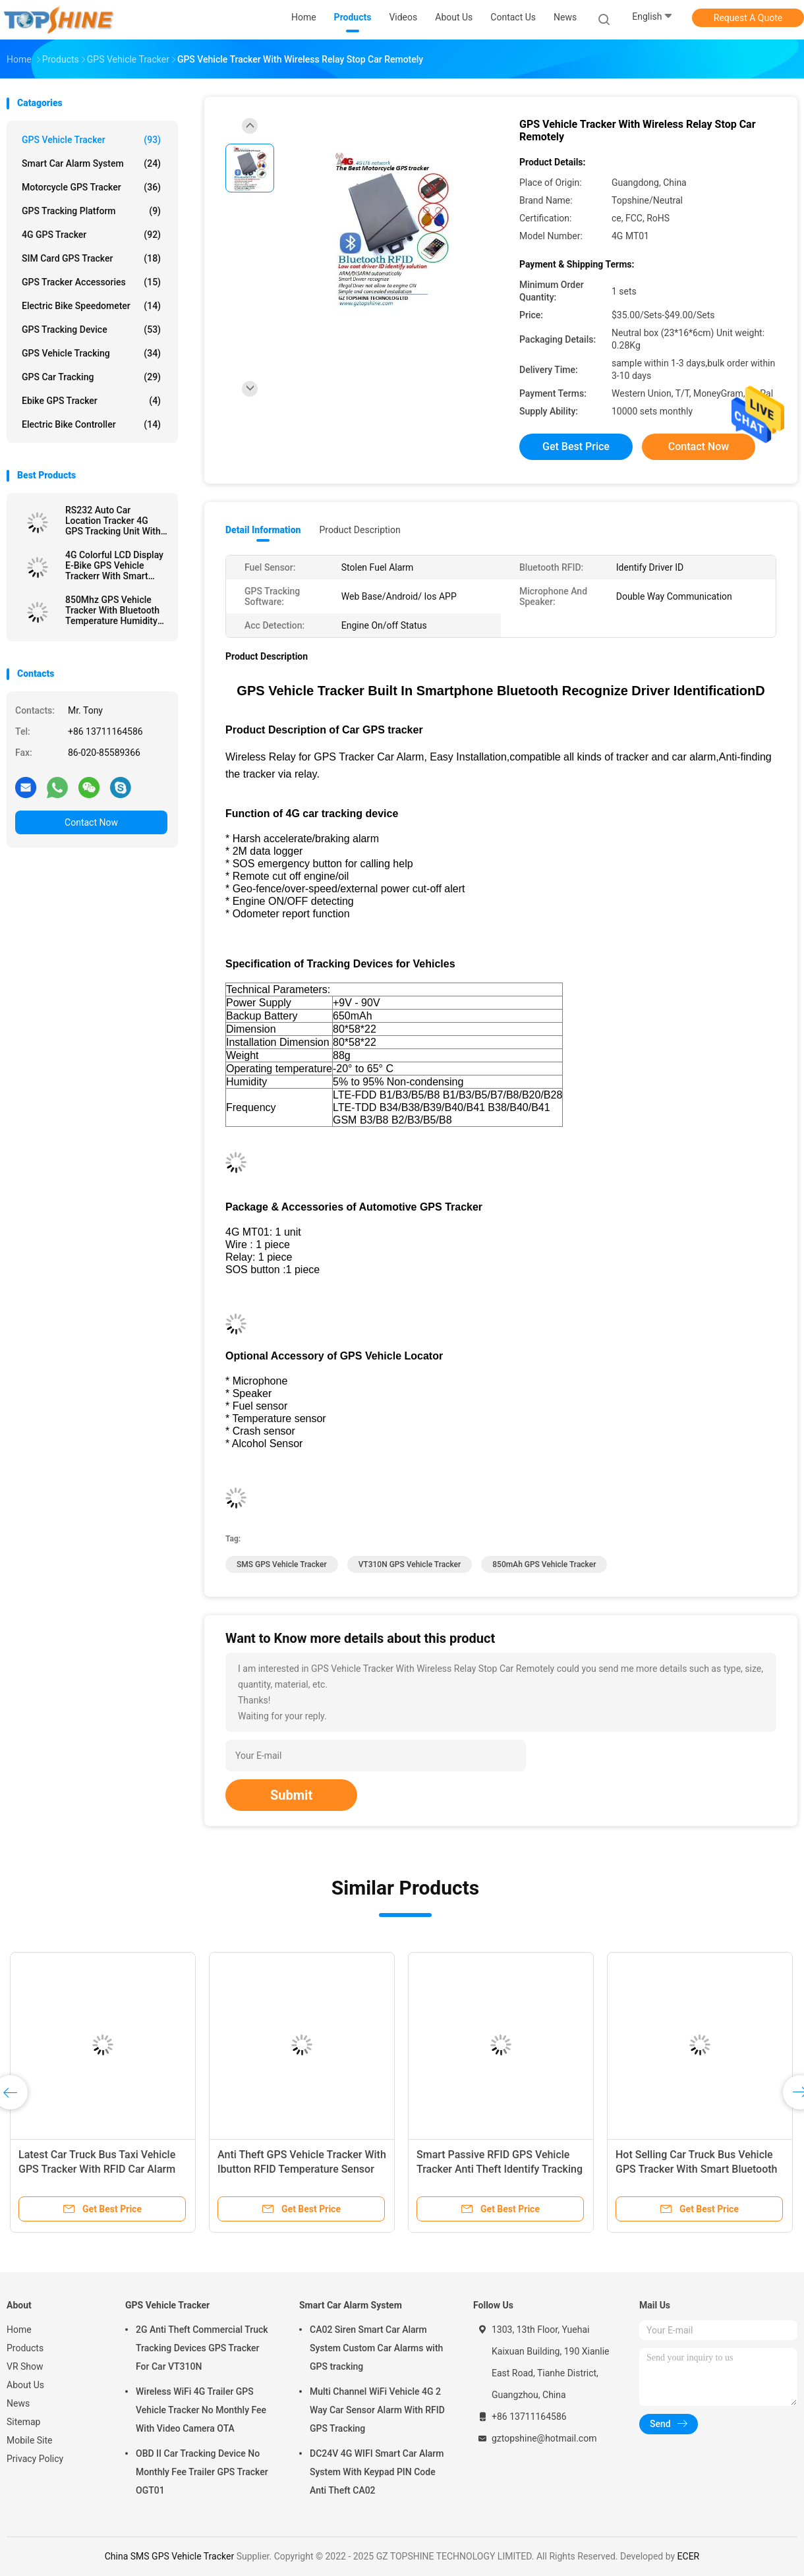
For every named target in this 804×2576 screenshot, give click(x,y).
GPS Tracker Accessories (91, 282)
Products (25, 2348)
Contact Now (91, 822)
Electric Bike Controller (91, 424)
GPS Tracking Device (91, 329)
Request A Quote (748, 18)
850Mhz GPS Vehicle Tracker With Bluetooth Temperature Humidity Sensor (112, 610)
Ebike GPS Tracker (91, 400)
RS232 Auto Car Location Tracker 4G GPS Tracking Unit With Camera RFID (113, 520)
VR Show (25, 2366)
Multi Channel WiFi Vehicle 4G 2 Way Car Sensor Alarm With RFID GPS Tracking (377, 2410)
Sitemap (23, 2422)
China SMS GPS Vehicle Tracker (169, 2556)
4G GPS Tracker (91, 234)
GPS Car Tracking (91, 377)
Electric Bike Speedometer (91, 305)
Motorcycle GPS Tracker (91, 187)
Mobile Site (30, 2440)
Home (19, 2329)
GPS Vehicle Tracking (91, 353)
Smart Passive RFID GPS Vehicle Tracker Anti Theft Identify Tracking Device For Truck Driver (499, 2169)
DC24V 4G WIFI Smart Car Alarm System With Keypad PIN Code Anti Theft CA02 (377, 2472)
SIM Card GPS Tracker (91, 258)
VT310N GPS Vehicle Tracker (410, 1564)
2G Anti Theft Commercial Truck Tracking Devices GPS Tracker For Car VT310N (202, 2348)
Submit (291, 1795)
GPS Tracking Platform (91, 210)
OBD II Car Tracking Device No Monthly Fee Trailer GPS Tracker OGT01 (202, 2472)
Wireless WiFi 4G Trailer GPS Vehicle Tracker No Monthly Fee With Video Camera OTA (201, 2410)
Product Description (359, 530)
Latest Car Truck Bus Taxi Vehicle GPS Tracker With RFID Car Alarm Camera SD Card (96, 2169)
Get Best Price (576, 446)
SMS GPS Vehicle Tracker (282, 1564)
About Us (25, 2385)
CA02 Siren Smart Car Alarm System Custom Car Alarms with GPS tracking (376, 2348)
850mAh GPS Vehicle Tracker (544, 1564)
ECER (688, 2556)
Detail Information (263, 530)
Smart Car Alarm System (91, 163)
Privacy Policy (35, 2458)
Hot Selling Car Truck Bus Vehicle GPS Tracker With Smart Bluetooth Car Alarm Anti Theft (696, 2169)
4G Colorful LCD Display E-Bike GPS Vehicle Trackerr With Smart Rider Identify (114, 565)
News (18, 2403)
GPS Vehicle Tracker (91, 139)
